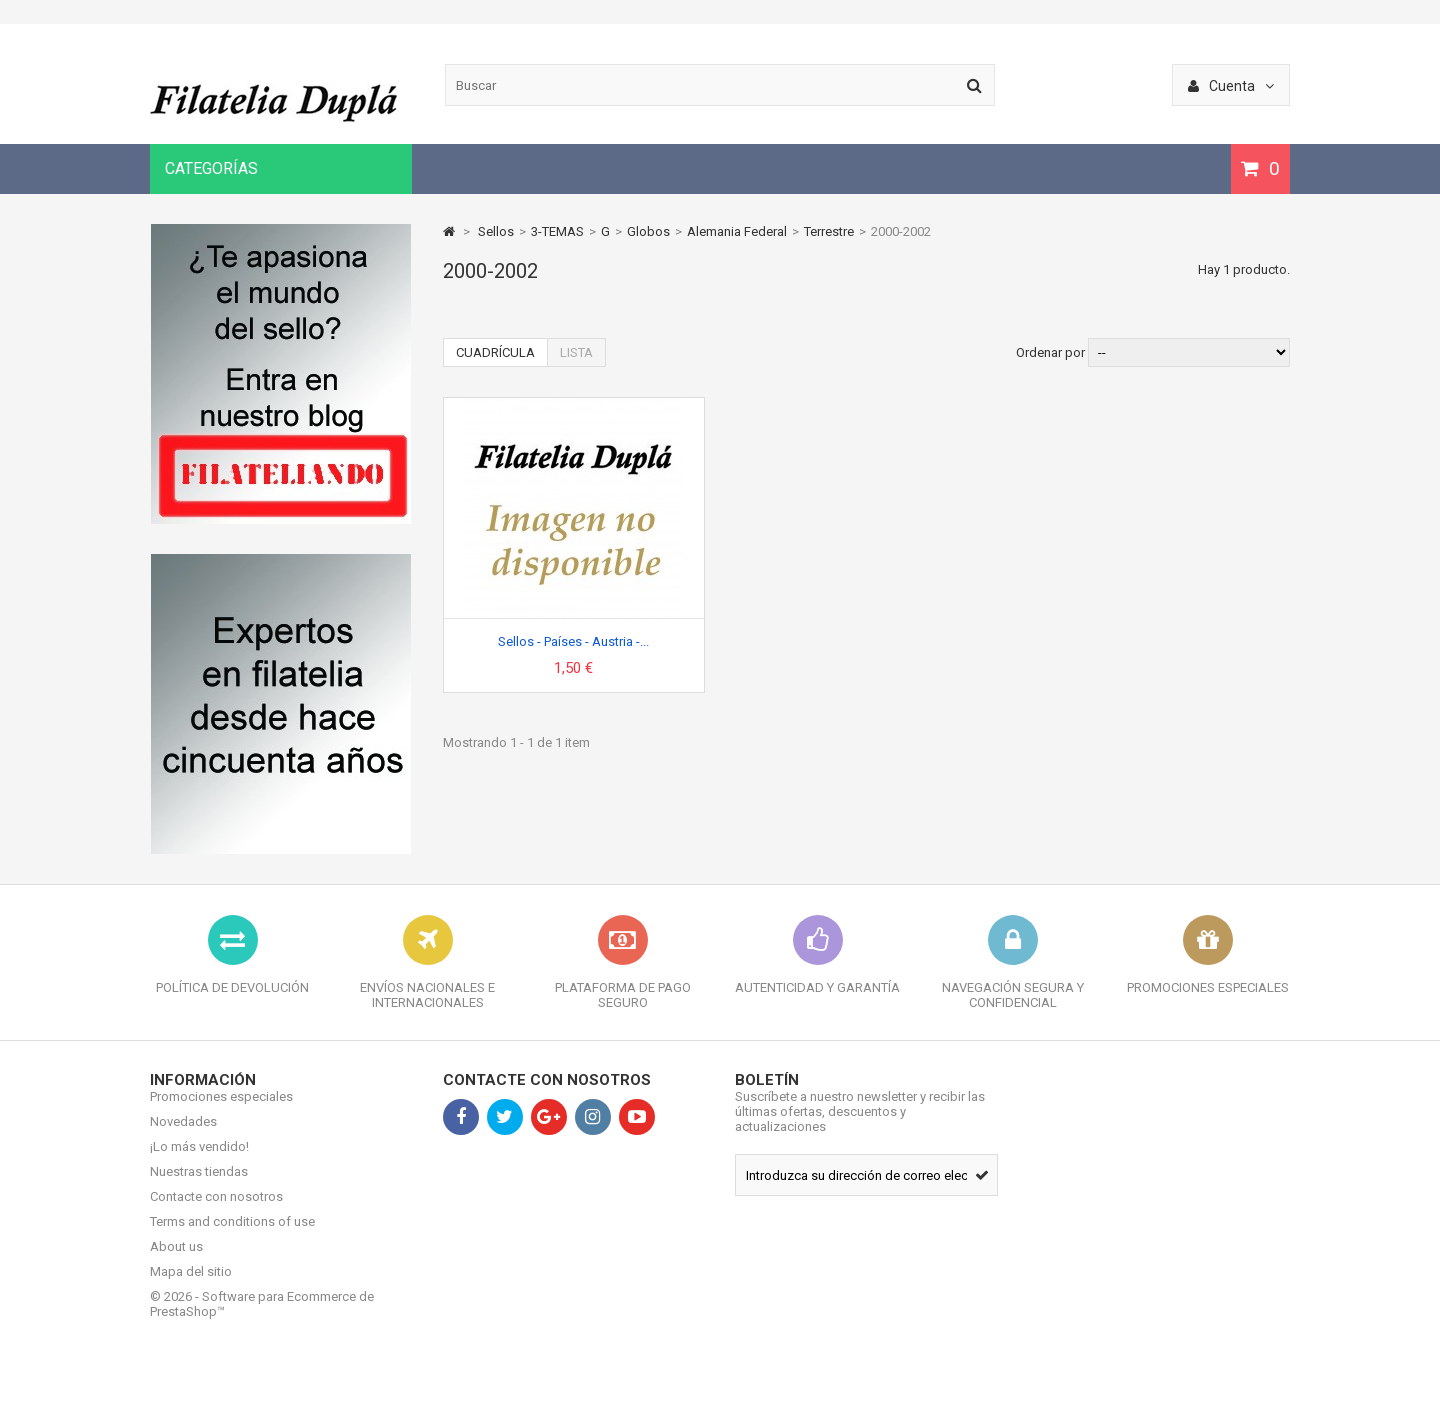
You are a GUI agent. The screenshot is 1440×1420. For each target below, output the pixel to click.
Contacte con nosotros (216, 1211)
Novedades (183, 1136)
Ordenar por (1050, 352)
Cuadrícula (495, 352)
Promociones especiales (221, 1111)
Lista (576, 352)
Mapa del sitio (191, 1286)
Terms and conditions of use (232, 1236)
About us (176, 1261)
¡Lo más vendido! (199, 1161)
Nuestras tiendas (199, 1186)
